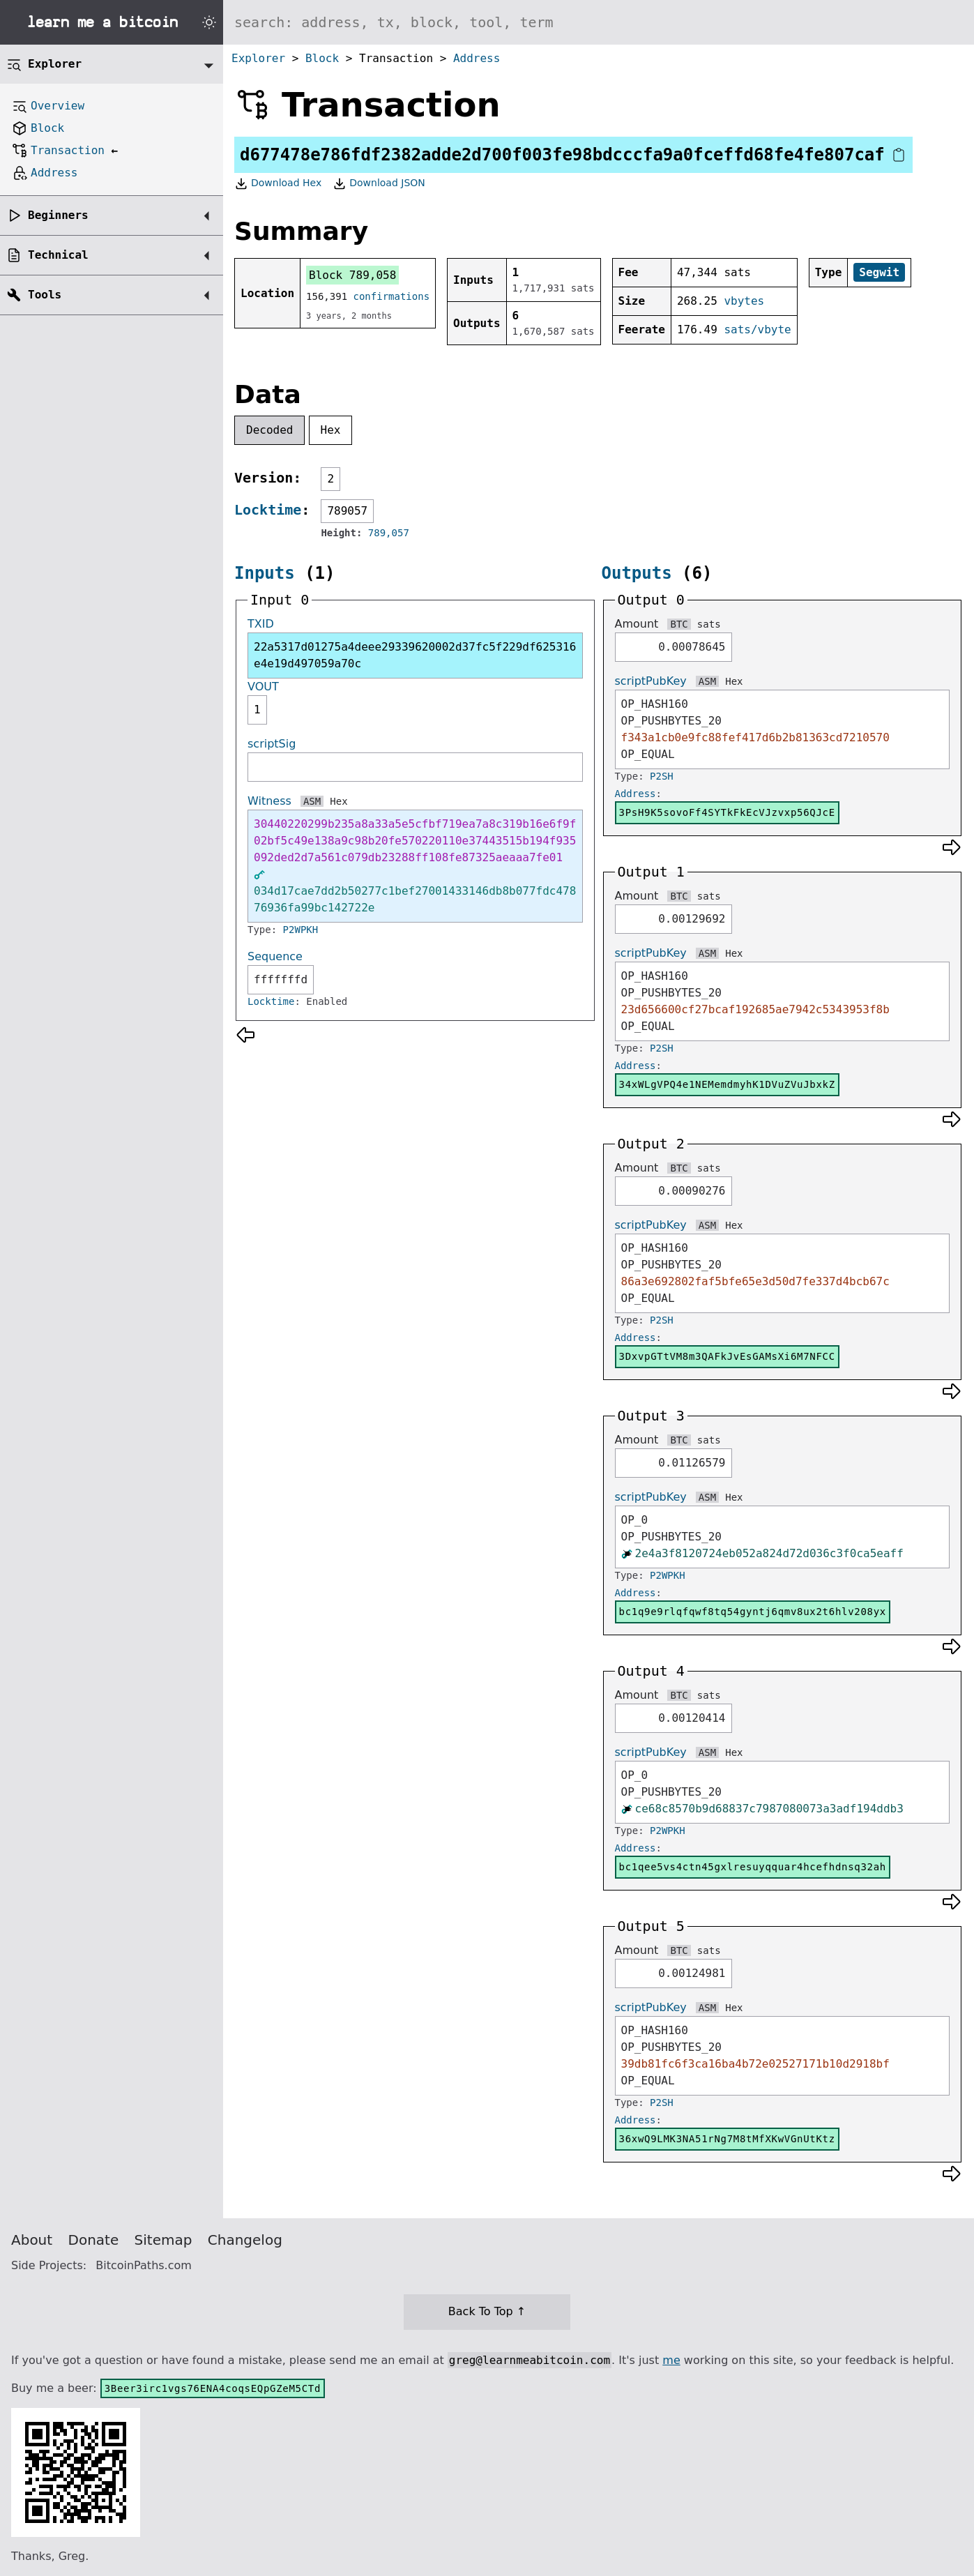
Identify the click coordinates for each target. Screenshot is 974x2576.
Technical (58, 255)
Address (476, 58)
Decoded (269, 430)
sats (709, 624)
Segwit (879, 272)
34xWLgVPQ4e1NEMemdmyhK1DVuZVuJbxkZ (727, 1084)
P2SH (662, 776)
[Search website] (598, 22)
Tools (44, 294)
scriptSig (272, 743)
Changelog (245, 2240)
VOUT (263, 686)
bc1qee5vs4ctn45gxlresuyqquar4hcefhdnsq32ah (752, 1866)
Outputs (637, 573)
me (671, 2360)
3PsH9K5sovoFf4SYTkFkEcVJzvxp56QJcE (727, 812)
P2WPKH (301, 929)
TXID (261, 623)
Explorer (258, 58)
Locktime (267, 509)
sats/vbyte (757, 329)
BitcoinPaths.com (144, 2265)
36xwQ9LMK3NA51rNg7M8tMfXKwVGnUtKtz (727, 2138)
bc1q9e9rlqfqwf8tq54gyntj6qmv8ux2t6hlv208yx (752, 1611)
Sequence (275, 956)
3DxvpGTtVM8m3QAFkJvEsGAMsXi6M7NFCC (727, 1356)
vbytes (744, 301)
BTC (678, 624)
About (31, 2240)
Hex (331, 430)
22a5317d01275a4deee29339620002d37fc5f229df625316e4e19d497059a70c (415, 655)
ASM (312, 801)
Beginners (58, 215)
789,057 (388, 532)
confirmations (391, 296)
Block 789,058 (352, 275)
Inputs (264, 573)
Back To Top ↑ (487, 2311)
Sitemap (163, 2240)
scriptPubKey (651, 681)
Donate (93, 2240)
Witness (269, 801)
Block (322, 58)
